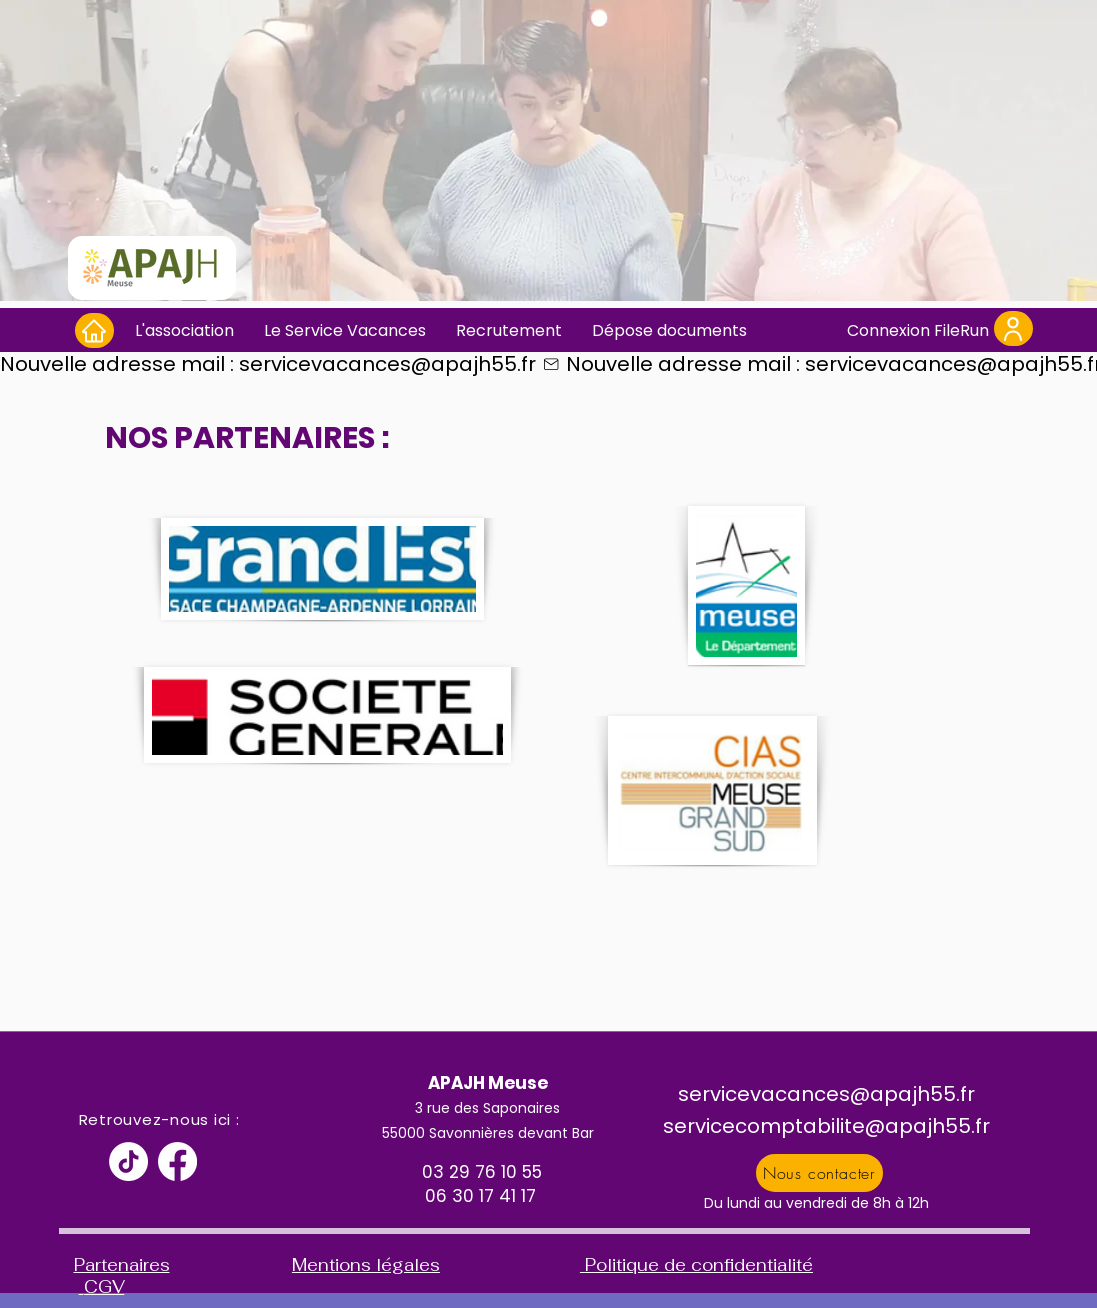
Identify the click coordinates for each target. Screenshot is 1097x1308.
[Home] (94, 330)
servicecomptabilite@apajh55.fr (826, 1126)
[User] (1013, 328)
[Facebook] (177, 1161)
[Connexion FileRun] (918, 330)
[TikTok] (128, 1161)
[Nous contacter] (819, 1173)
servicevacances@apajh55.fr (826, 1094)
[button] (184, 331)
